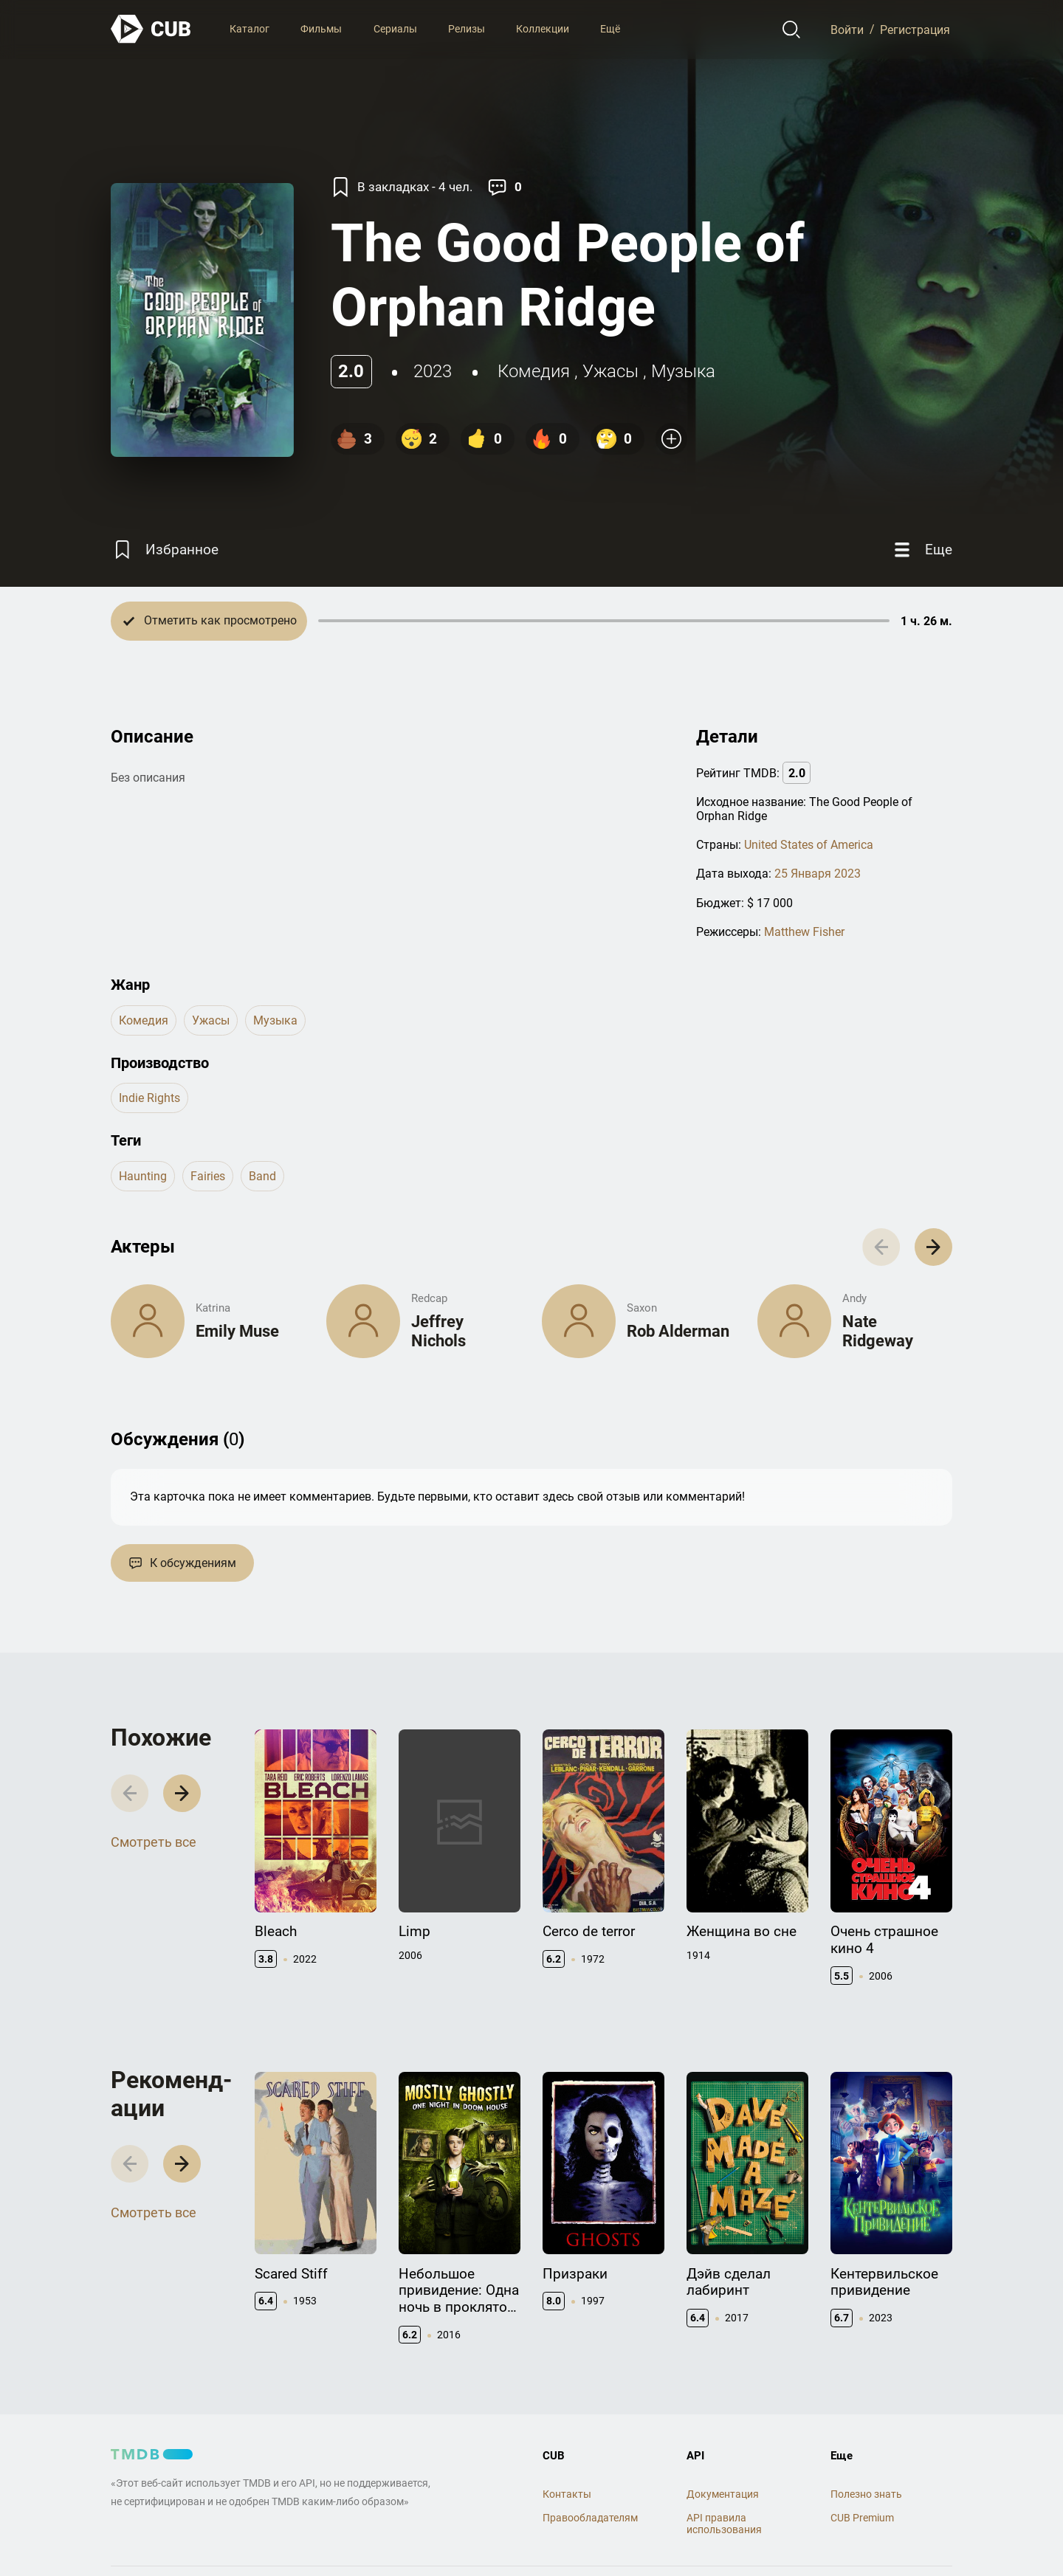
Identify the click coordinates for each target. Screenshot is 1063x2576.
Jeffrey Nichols (438, 1331)
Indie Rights (149, 1098)
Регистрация (915, 29)
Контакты (567, 2494)
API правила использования (724, 2524)
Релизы (466, 29)
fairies (207, 1176)
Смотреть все (153, 1842)
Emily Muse (237, 1331)
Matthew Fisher (804, 932)
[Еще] (921, 550)
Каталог (249, 29)
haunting (143, 1176)
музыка (683, 371)
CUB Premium (862, 2518)
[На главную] (151, 29)
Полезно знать (866, 2494)
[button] (933, 1247)
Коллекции (542, 29)
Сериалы (395, 29)
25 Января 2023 (817, 874)
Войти (847, 29)
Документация (723, 2494)
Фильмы (321, 29)
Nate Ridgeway (877, 1331)
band (262, 1176)
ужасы (610, 371)
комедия (534, 371)
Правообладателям (590, 2518)
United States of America (808, 845)
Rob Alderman (678, 1331)
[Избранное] (165, 550)
